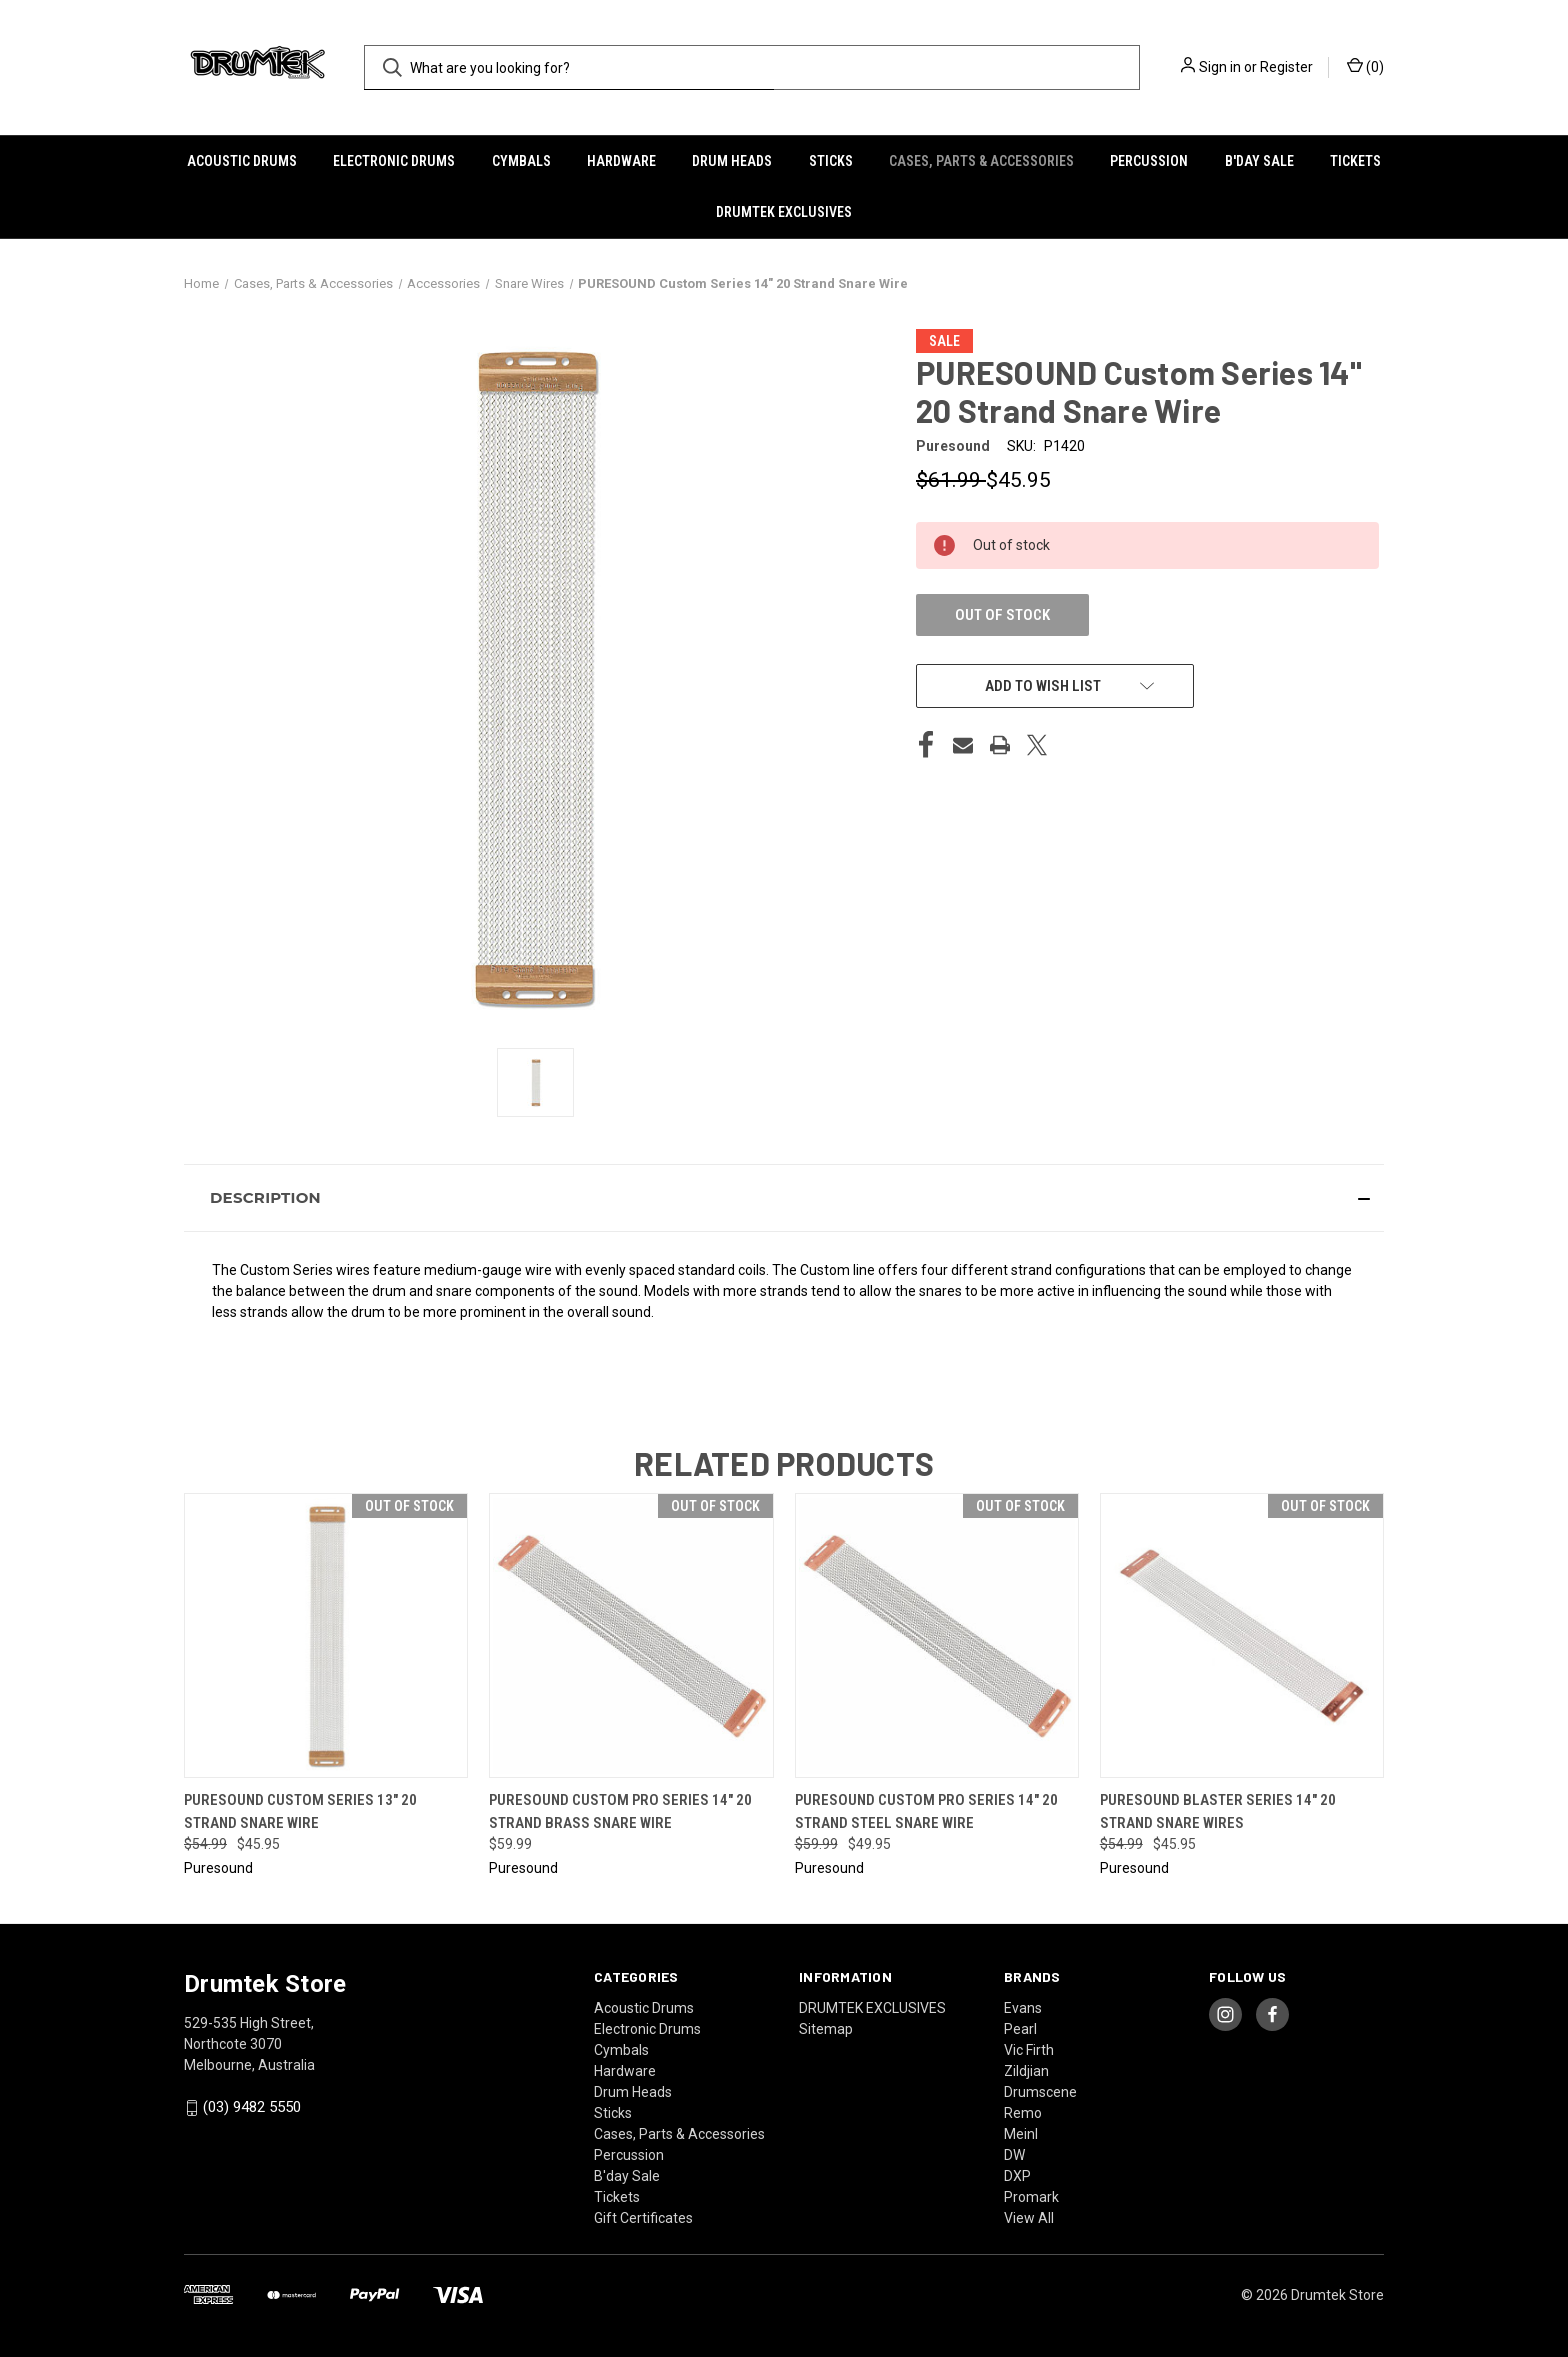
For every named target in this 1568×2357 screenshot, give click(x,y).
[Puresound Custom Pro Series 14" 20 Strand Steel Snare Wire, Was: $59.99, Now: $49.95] (937, 1635)
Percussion (1149, 161)
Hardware (621, 161)
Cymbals (521, 161)
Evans (1023, 2008)
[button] (784, 1198)
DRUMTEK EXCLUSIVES (784, 212)
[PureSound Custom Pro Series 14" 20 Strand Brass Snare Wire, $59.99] (631, 1635)
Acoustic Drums (242, 161)
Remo (1023, 2113)
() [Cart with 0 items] (1365, 66)
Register (1286, 67)
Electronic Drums (394, 161)
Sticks (831, 161)
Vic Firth (1029, 2050)
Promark (1031, 2197)
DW (1014, 2155)
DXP (1017, 2176)
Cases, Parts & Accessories (981, 161)
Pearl (1020, 2029)
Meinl (1021, 2134)
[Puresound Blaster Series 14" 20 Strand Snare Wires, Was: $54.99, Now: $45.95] (1242, 1635)
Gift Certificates (643, 2218)
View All (1029, 2218)
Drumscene (1040, 2092)
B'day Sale (1259, 161)
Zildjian (1026, 2071)
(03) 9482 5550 (252, 2107)
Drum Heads (732, 161)
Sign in (1220, 67)
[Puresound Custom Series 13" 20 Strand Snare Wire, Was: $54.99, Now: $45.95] (326, 1635)
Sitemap (826, 2029)
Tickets (1355, 161)
